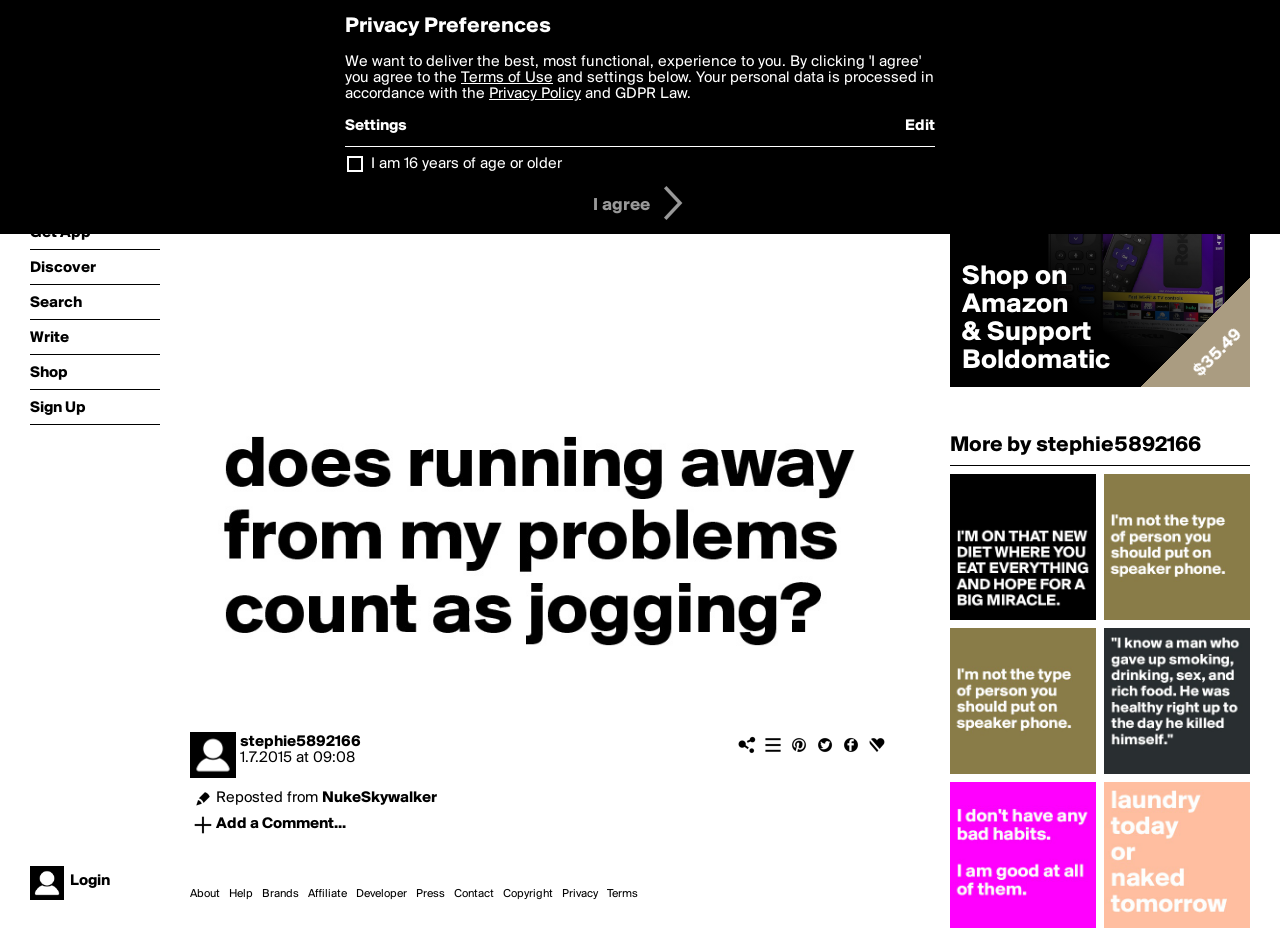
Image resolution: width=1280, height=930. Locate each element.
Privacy (580, 894)
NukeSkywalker (379, 798)
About (205, 894)
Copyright (528, 894)
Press (430, 894)
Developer (381, 894)
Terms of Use (507, 78)
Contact (474, 894)
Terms (622, 894)
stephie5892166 (300, 742)
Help (241, 894)
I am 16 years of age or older (466, 164)
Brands (280, 894)
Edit (920, 126)
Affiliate (327, 894)
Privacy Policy (535, 94)
